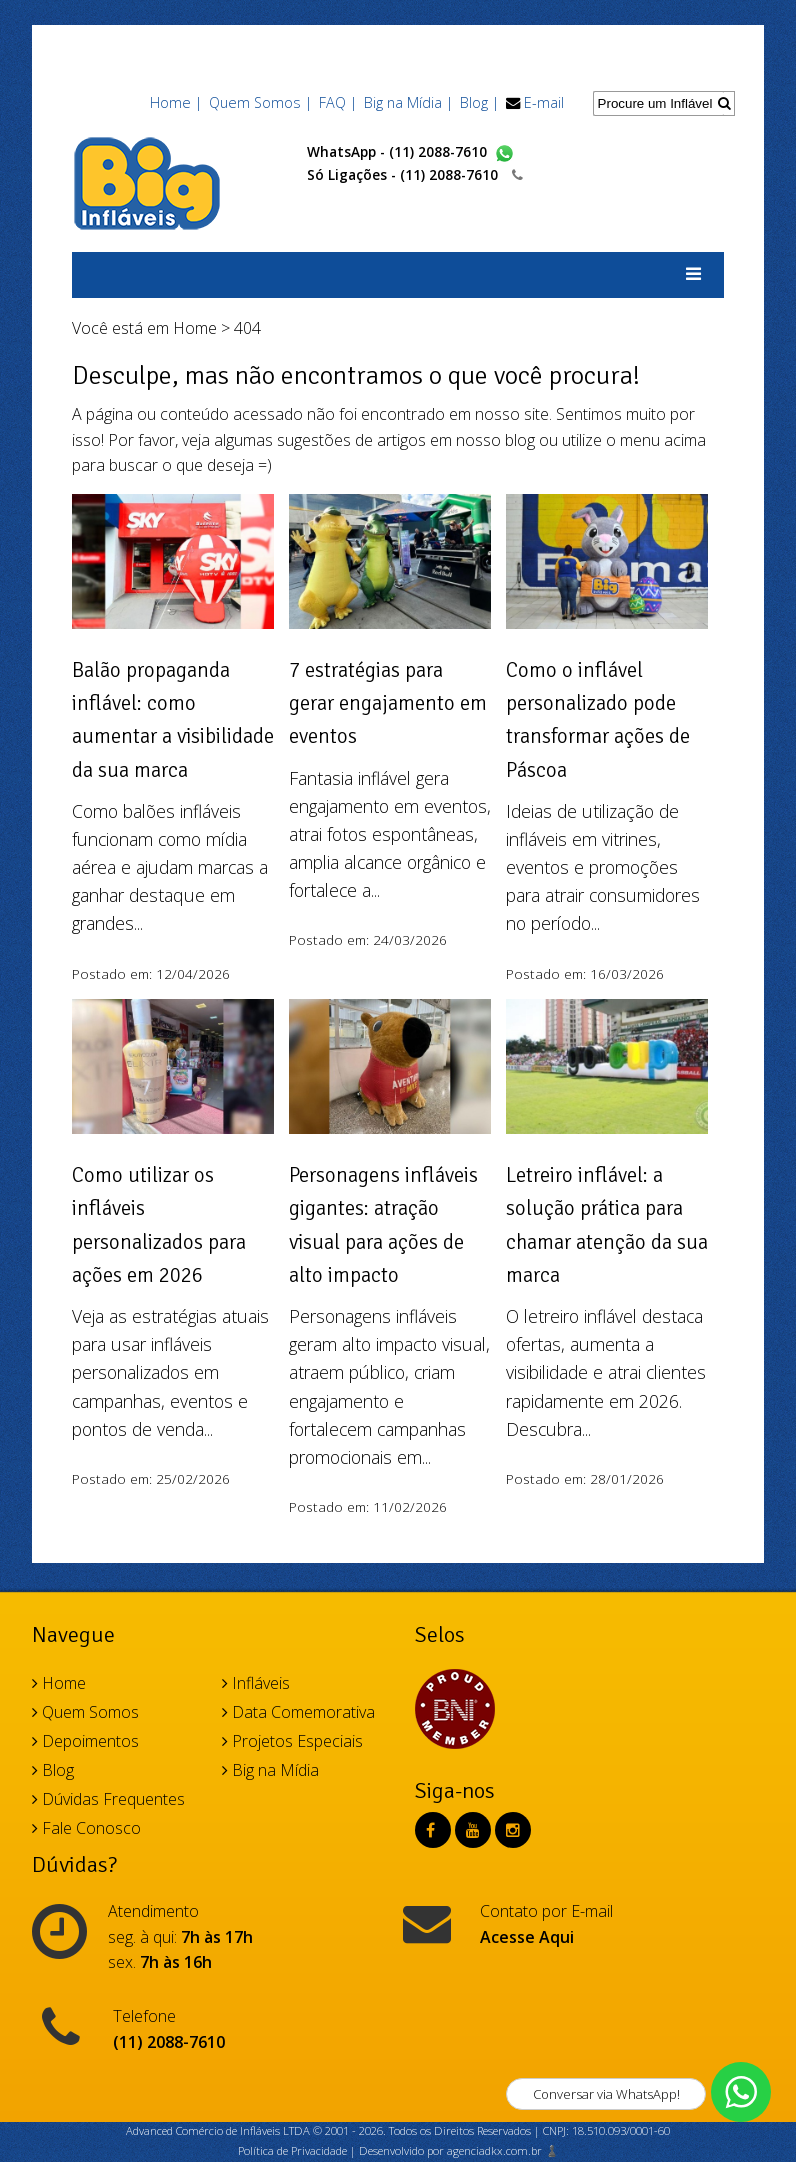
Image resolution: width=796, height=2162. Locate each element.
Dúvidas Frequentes (108, 1799)
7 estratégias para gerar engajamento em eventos (388, 703)
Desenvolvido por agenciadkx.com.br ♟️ (459, 2150)
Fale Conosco (86, 1828)
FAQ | (338, 102)
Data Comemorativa (298, 1712)
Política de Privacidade (292, 2150)
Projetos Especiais (292, 1741)
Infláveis (256, 1683)
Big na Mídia (270, 1770)
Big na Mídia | (408, 102)
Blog (53, 1770)
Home (195, 328)
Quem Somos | (260, 102)
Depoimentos (85, 1741)
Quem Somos (85, 1712)
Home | (176, 102)
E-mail (544, 102)
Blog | (479, 102)
